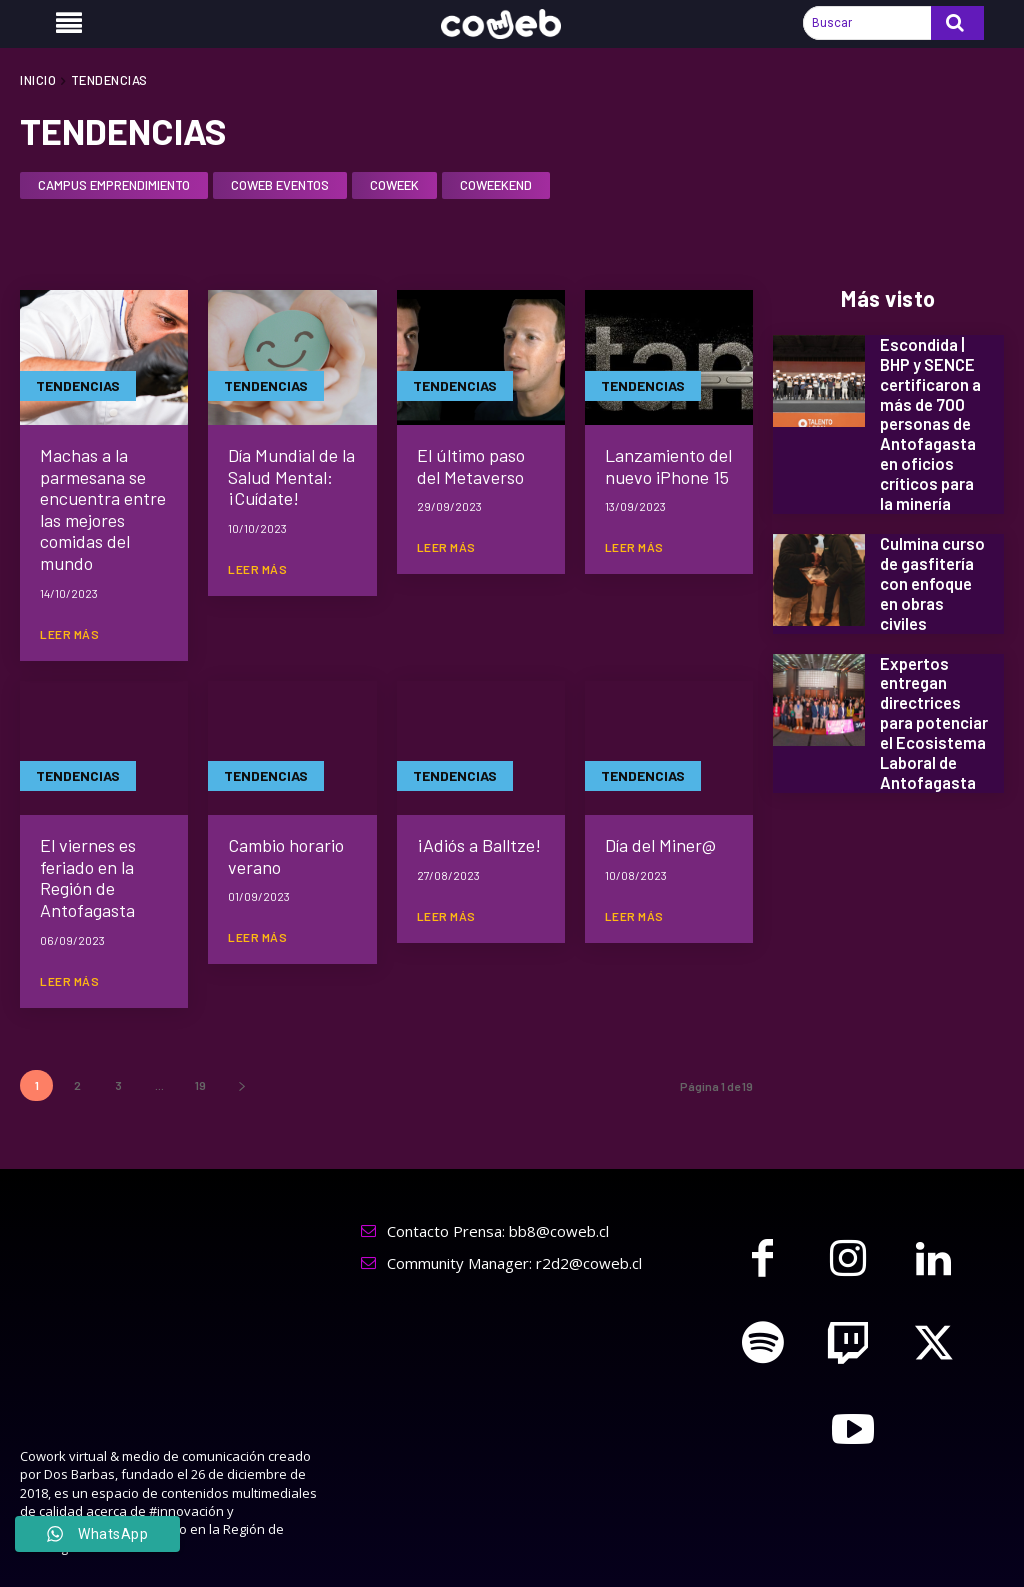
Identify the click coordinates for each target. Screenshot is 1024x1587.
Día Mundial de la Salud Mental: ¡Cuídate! (291, 476)
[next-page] (241, 1085)
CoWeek (394, 186)
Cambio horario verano (286, 856)
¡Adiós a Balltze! (479, 845)
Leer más (69, 634)
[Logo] (512, 24)
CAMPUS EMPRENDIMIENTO (114, 186)
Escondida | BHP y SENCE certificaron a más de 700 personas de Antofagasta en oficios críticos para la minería (930, 421)
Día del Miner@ (660, 845)
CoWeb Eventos (280, 186)
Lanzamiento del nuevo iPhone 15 (668, 466)
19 (200, 1085)
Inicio (38, 80)
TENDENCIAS (78, 385)
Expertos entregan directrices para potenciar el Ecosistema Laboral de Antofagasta (933, 710)
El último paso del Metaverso (471, 466)
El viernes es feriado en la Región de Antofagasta (88, 877)
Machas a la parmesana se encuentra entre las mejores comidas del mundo (103, 509)
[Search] (957, 23)
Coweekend (496, 186)
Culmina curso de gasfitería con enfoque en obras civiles (932, 576)
